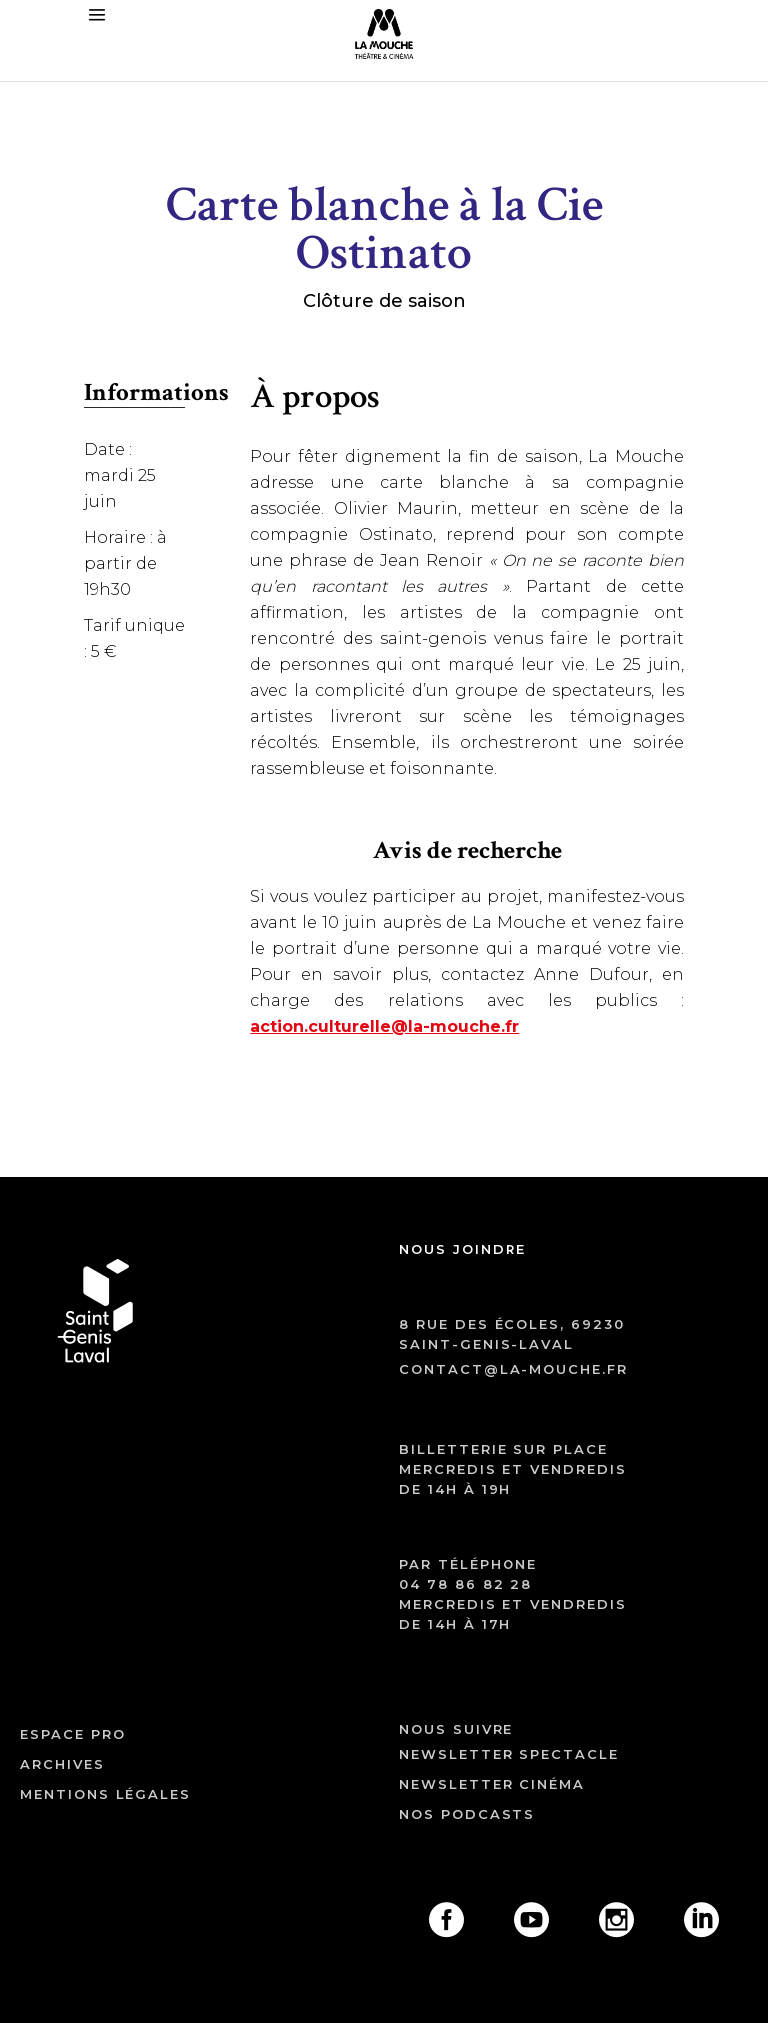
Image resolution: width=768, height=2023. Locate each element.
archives (62, 1764)
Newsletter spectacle (509, 1754)
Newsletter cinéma (492, 1784)
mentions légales (105, 1794)
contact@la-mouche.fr (513, 1369)
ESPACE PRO (73, 1734)
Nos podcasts (467, 1814)
